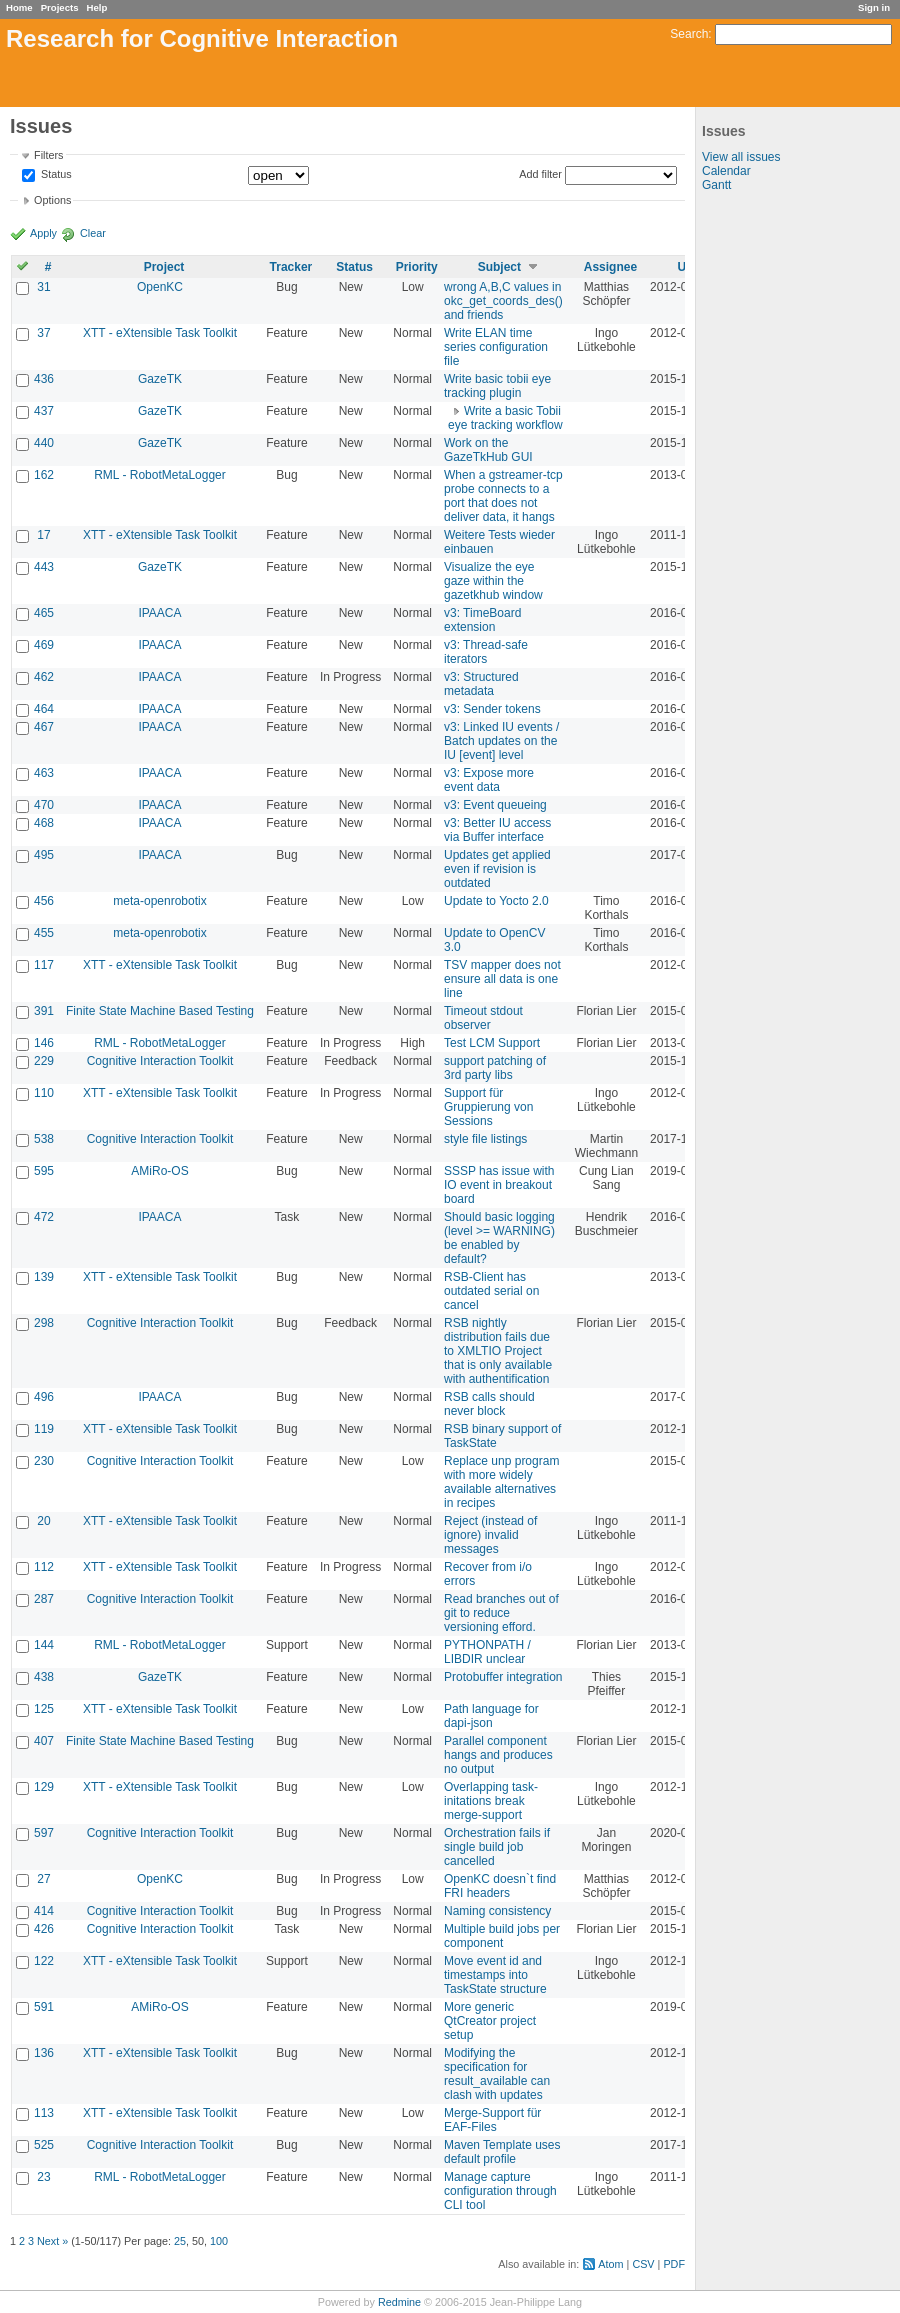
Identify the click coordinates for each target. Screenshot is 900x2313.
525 (44, 2145)
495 (44, 855)
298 (44, 1323)
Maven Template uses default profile (502, 2152)
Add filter (540, 174)
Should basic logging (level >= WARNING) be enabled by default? (499, 1238)
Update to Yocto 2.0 (496, 901)
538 (44, 1139)
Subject (499, 267)
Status (55, 175)
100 (219, 2241)
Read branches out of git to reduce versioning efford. (501, 1613)
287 (44, 1599)
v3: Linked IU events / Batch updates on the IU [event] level (501, 741)
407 (44, 1741)
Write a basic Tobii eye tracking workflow (505, 418)
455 (44, 933)
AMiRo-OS (159, 1171)
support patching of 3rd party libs (495, 1068)
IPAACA (159, 613)
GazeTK (160, 379)
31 (43, 287)
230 (44, 1461)
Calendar (726, 171)
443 (44, 567)
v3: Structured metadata (481, 684)
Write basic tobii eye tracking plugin (497, 386)
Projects (60, 7)
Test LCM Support (492, 1043)
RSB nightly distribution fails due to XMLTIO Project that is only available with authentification (498, 1351)
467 (44, 727)
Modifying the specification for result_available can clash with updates (497, 2074)
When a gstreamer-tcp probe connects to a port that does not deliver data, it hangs (503, 496)
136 (44, 2053)
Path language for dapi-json (491, 1716)
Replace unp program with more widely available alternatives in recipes (501, 1482)
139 (44, 1277)
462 (44, 677)
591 (44, 2007)
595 (44, 1171)
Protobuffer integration (503, 1677)
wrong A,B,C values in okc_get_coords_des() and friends (503, 301)
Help (97, 7)
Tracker (291, 267)
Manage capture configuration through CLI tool (500, 2191)
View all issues (741, 157)
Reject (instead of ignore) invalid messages (490, 1535)
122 (44, 1961)
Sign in (874, 7)
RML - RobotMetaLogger (160, 475)
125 (44, 1709)
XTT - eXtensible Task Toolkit (160, 333)
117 (44, 965)
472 (44, 1217)
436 (44, 379)
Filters (48, 155)
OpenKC (160, 287)
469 (44, 645)
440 (44, 443)
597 (44, 1833)
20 (43, 1521)
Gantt (716, 185)
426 (44, 1929)
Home (19, 7)
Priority (417, 267)
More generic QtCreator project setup (490, 2021)
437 (44, 411)
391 (44, 1011)
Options (52, 200)
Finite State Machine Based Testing (160, 1011)
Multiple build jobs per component (502, 1936)
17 (43, 535)
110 (44, 1093)
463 (44, 773)
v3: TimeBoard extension (482, 620)
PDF (674, 2264)
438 (44, 1677)
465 (44, 613)
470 (44, 805)
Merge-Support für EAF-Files (492, 2120)
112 (44, 1567)
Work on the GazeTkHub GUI (488, 450)
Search (689, 34)
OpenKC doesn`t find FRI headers (500, 1886)
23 (43, 2177)
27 (43, 1879)
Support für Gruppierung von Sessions (488, 1107)
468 (44, 823)
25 (180, 2241)
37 (43, 333)
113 (44, 2113)
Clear (93, 233)
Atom (610, 2264)
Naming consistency (497, 1911)
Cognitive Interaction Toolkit (160, 1061)
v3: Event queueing (495, 805)
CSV (643, 2264)
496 (44, 1397)
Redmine (399, 2302)
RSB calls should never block (489, 1404)
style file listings (485, 1139)
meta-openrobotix (159, 901)
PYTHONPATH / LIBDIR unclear (487, 1652)
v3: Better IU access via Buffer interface (497, 830)
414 (44, 1911)
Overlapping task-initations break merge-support (491, 1801)
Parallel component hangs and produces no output (498, 1755)
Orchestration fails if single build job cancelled (497, 1847)
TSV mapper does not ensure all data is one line (502, 979)
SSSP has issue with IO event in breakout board (499, 1185)
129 (44, 1787)
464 (44, 709)
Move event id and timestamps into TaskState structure (495, 1975)
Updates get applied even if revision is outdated (497, 869)
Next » (52, 2241)
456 (44, 901)
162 (44, 475)
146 (44, 1043)
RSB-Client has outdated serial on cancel (491, 1291)
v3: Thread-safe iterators (486, 652)
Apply (43, 233)
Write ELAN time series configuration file (496, 347)
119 (44, 1429)
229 (44, 1061)
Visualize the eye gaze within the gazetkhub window (493, 581)
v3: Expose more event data (489, 780)
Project (164, 267)
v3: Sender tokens (492, 709)
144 (44, 1645)
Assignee (610, 267)
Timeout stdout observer (483, 1018)
